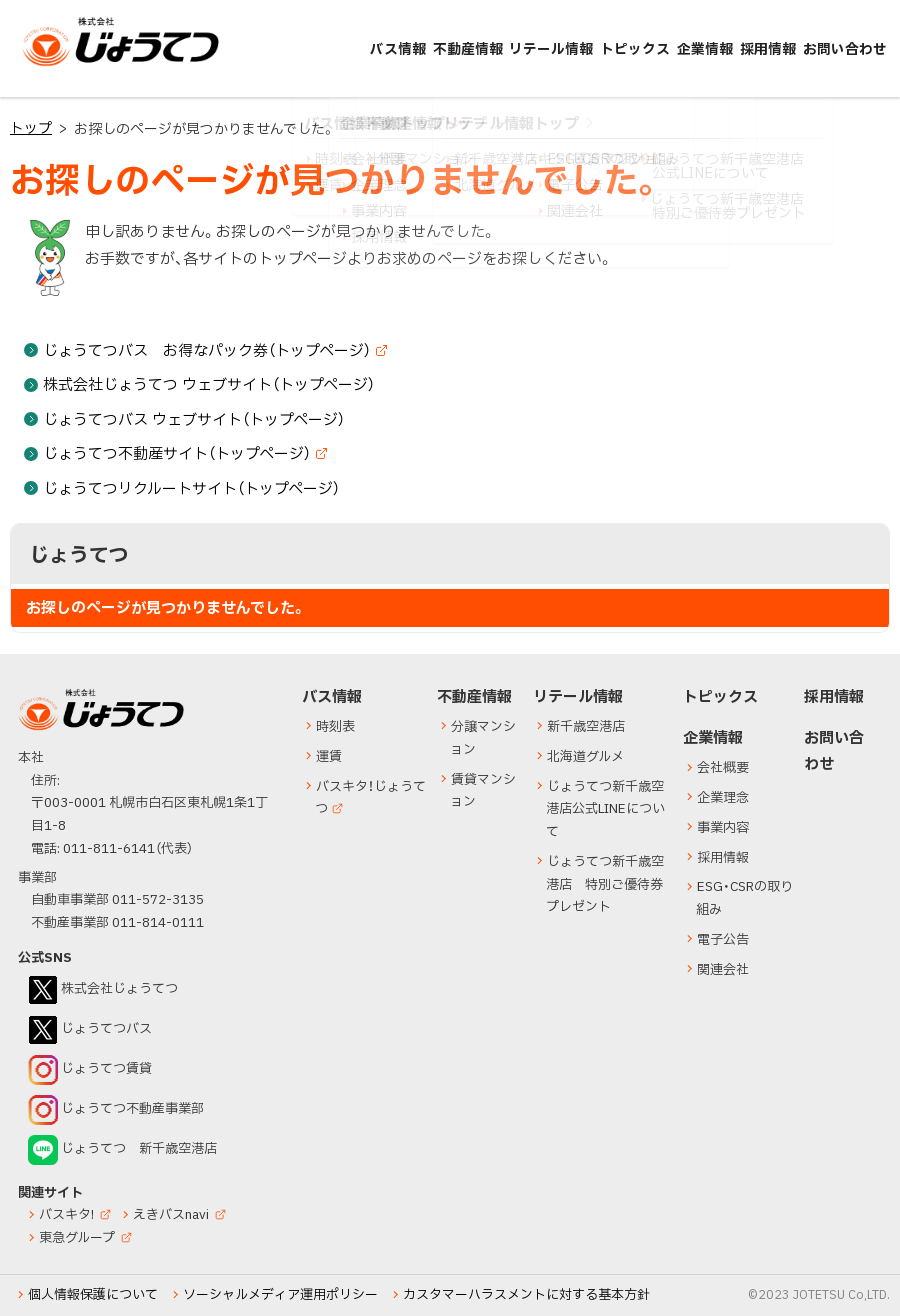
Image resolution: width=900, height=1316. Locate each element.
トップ (31, 128)
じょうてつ (62, 65)
